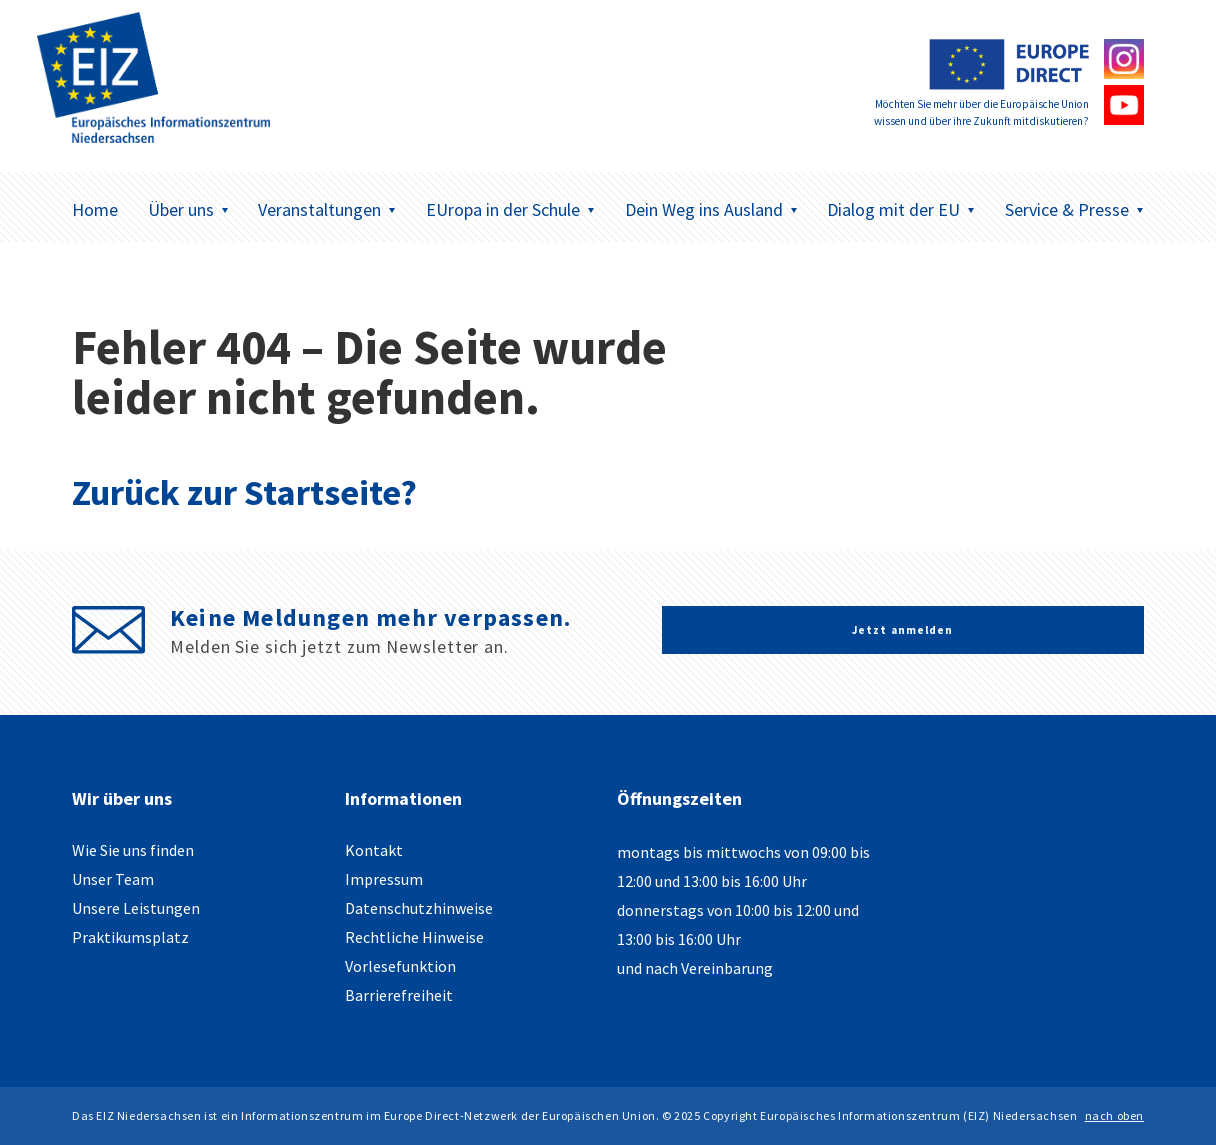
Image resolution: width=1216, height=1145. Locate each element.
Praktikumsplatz (130, 937)
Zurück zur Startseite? (244, 492)
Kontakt (374, 850)
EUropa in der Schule (510, 209)
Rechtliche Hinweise (414, 937)
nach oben (1114, 1115)
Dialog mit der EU (901, 209)
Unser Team (113, 879)
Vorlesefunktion (400, 966)
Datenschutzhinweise (419, 908)
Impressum (384, 879)
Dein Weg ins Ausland (711, 209)
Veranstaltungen (327, 209)
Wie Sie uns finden (133, 850)
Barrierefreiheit (399, 995)
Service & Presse (1074, 209)
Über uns (188, 209)
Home (95, 209)
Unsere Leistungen (136, 908)
